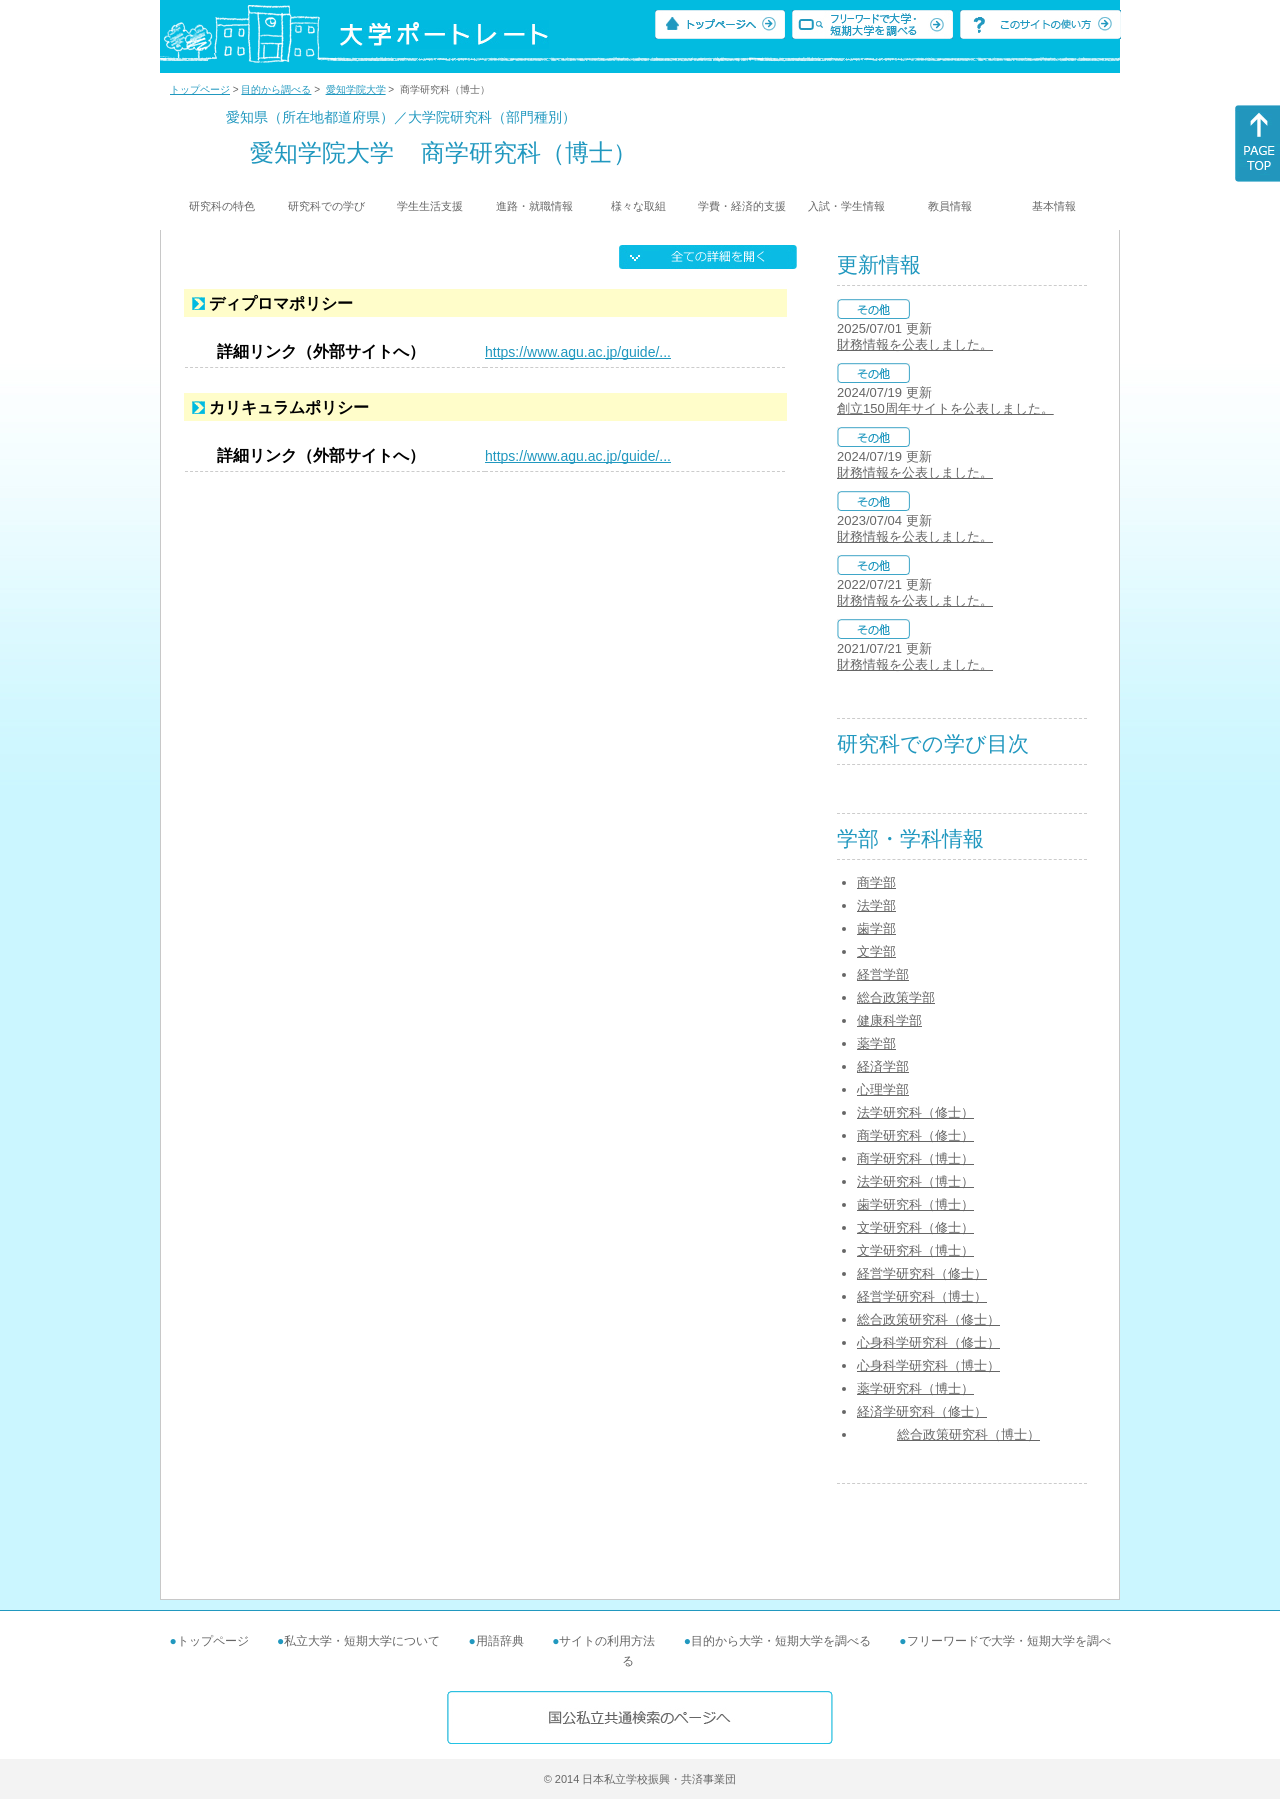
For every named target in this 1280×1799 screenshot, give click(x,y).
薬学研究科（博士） (915, 1388)
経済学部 (883, 1066)
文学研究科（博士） (915, 1250)
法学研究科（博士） (915, 1181)
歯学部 (876, 928)
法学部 (876, 905)
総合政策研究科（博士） (968, 1434)
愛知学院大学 (356, 89)
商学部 (876, 882)
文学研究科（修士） (915, 1227)
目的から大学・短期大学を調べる (781, 1641)
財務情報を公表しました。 (915, 344)
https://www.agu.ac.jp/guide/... (578, 352)
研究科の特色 (222, 206)
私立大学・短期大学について (362, 1641)
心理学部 (883, 1089)
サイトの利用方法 (607, 1641)
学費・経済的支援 (742, 206)
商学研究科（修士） (915, 1135)
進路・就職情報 (534, 206)
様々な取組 (638, 206)
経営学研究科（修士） (922, 1273)
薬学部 (876, 1043)
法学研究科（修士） (915, 1112)
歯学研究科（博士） (915, 1204)
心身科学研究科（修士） (928, 1342)
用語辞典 (500, 1641)
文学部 (876, 951)
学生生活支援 (430, 206)
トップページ (200, 89)
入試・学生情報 (846, 206)
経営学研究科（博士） (922, 1296)
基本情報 (1054, 206)
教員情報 (950, 206)
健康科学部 (889, 1020)
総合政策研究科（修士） (928, 1319)
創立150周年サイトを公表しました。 (945, 408)
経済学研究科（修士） (922, 1411)
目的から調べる (276, 89)
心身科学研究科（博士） (928, 1365)
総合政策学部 (896, 997)
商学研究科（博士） (915, 1158)
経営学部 (883, 974)
